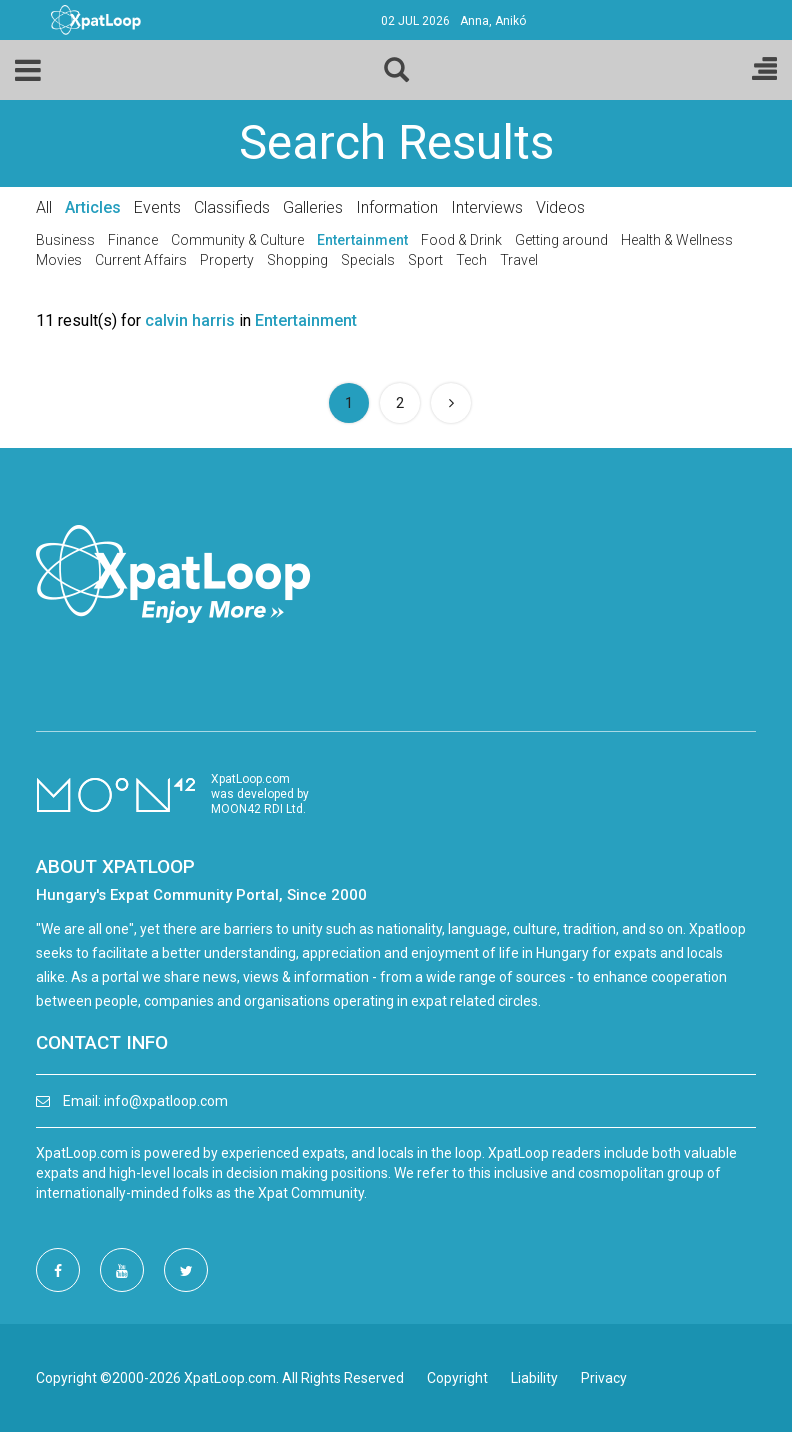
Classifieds (232, 207)
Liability (534, 1378)
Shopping (297, 260)
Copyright (457, 1378)
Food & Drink (461, 240)
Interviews (487, 207)
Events (157, 207)
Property (227, 260)
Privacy (604, 1378)
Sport (425, 260)
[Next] (451, 403)
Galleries (313, 207)
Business (65, 240)
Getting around (561, 240)
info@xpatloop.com (166, 1101)
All (44, 207)
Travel (519, 260)
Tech (471, 260)
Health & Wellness (677, 240)
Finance (133, 240)
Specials (368, 260)
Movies (59, 260)
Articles (93, 207)
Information (397, 207)
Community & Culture (237, 240)
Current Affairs (141, 260)
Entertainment (362, 240)
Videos (560, 207)
